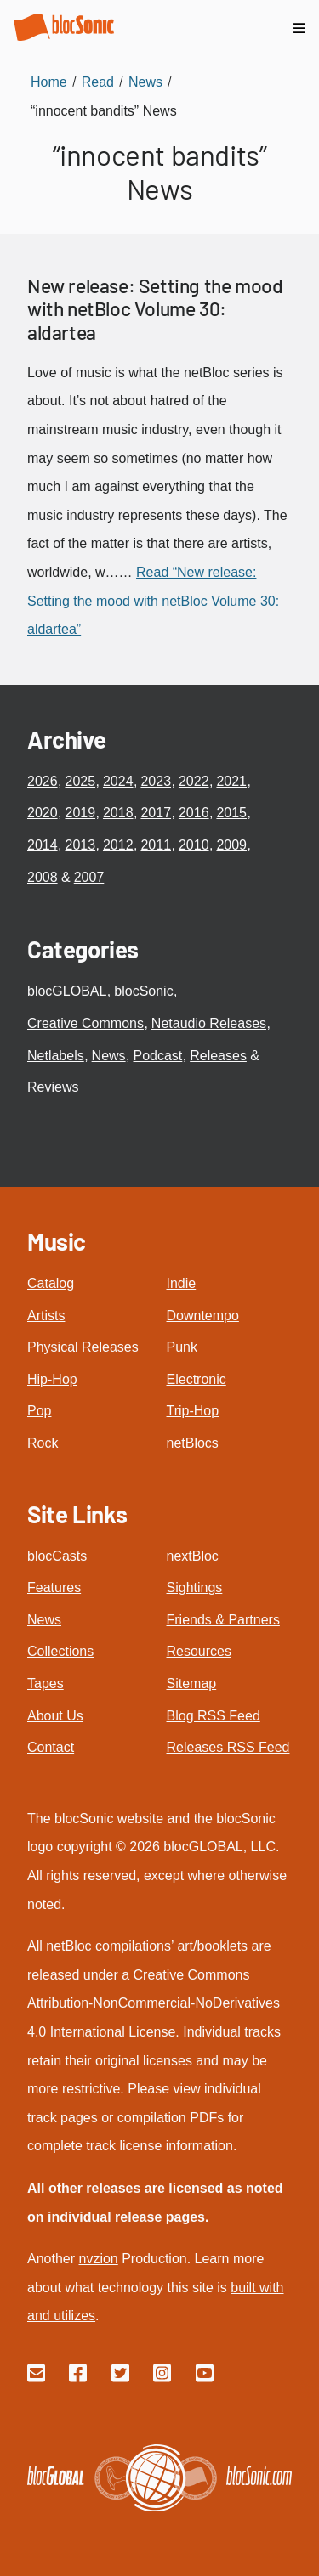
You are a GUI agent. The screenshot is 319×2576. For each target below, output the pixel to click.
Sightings (195, 1587)
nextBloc (193, 1556)
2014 (42, 845)
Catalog (50, 1283)
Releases (218, 1055)
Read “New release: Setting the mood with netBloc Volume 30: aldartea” (153, 600)
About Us (55, 1716)
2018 (118, 812)
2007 (89, 877)
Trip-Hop (193, 1411)
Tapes (45, 1683)
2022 (194, 781)
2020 (42, 812)
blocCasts (57, 1556)
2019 (80, 812)
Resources (199, 1651)
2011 (155, 845)
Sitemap (192, 1683)
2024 (118, 781)
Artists (46, 1315)
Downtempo (203, 1315)
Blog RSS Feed (213, 1716)
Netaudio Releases (208, 1023)
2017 (155, 812)
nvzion (97, 2258)
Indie (182, 1283)
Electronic (196, 1379)
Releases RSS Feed (228, 1747)
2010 (194, 845)
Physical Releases (83, 1347)
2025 (80, 781)
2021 (231, 781)
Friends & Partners (223, 1620)
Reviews (52, 1087)
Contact (50, 1747)
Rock (42, 1443)
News (109, 1055)
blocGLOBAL (66, 991)
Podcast (158, 1055)
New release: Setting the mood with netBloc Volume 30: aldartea (154, 309)
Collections (60, 1651)
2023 (155, 781)
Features (54, 1587)
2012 (118, 845)
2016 (194, 812)
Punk (182, 1347)
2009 (231, 845)
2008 (42, 877)
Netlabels (55, 1055)
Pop (39, 1411)
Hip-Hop (52, 1379)
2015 (231, 812)
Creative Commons (85, 1023)
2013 (80, 845)
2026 (42, 781)
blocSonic (143, 991)
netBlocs (193, 1443)
